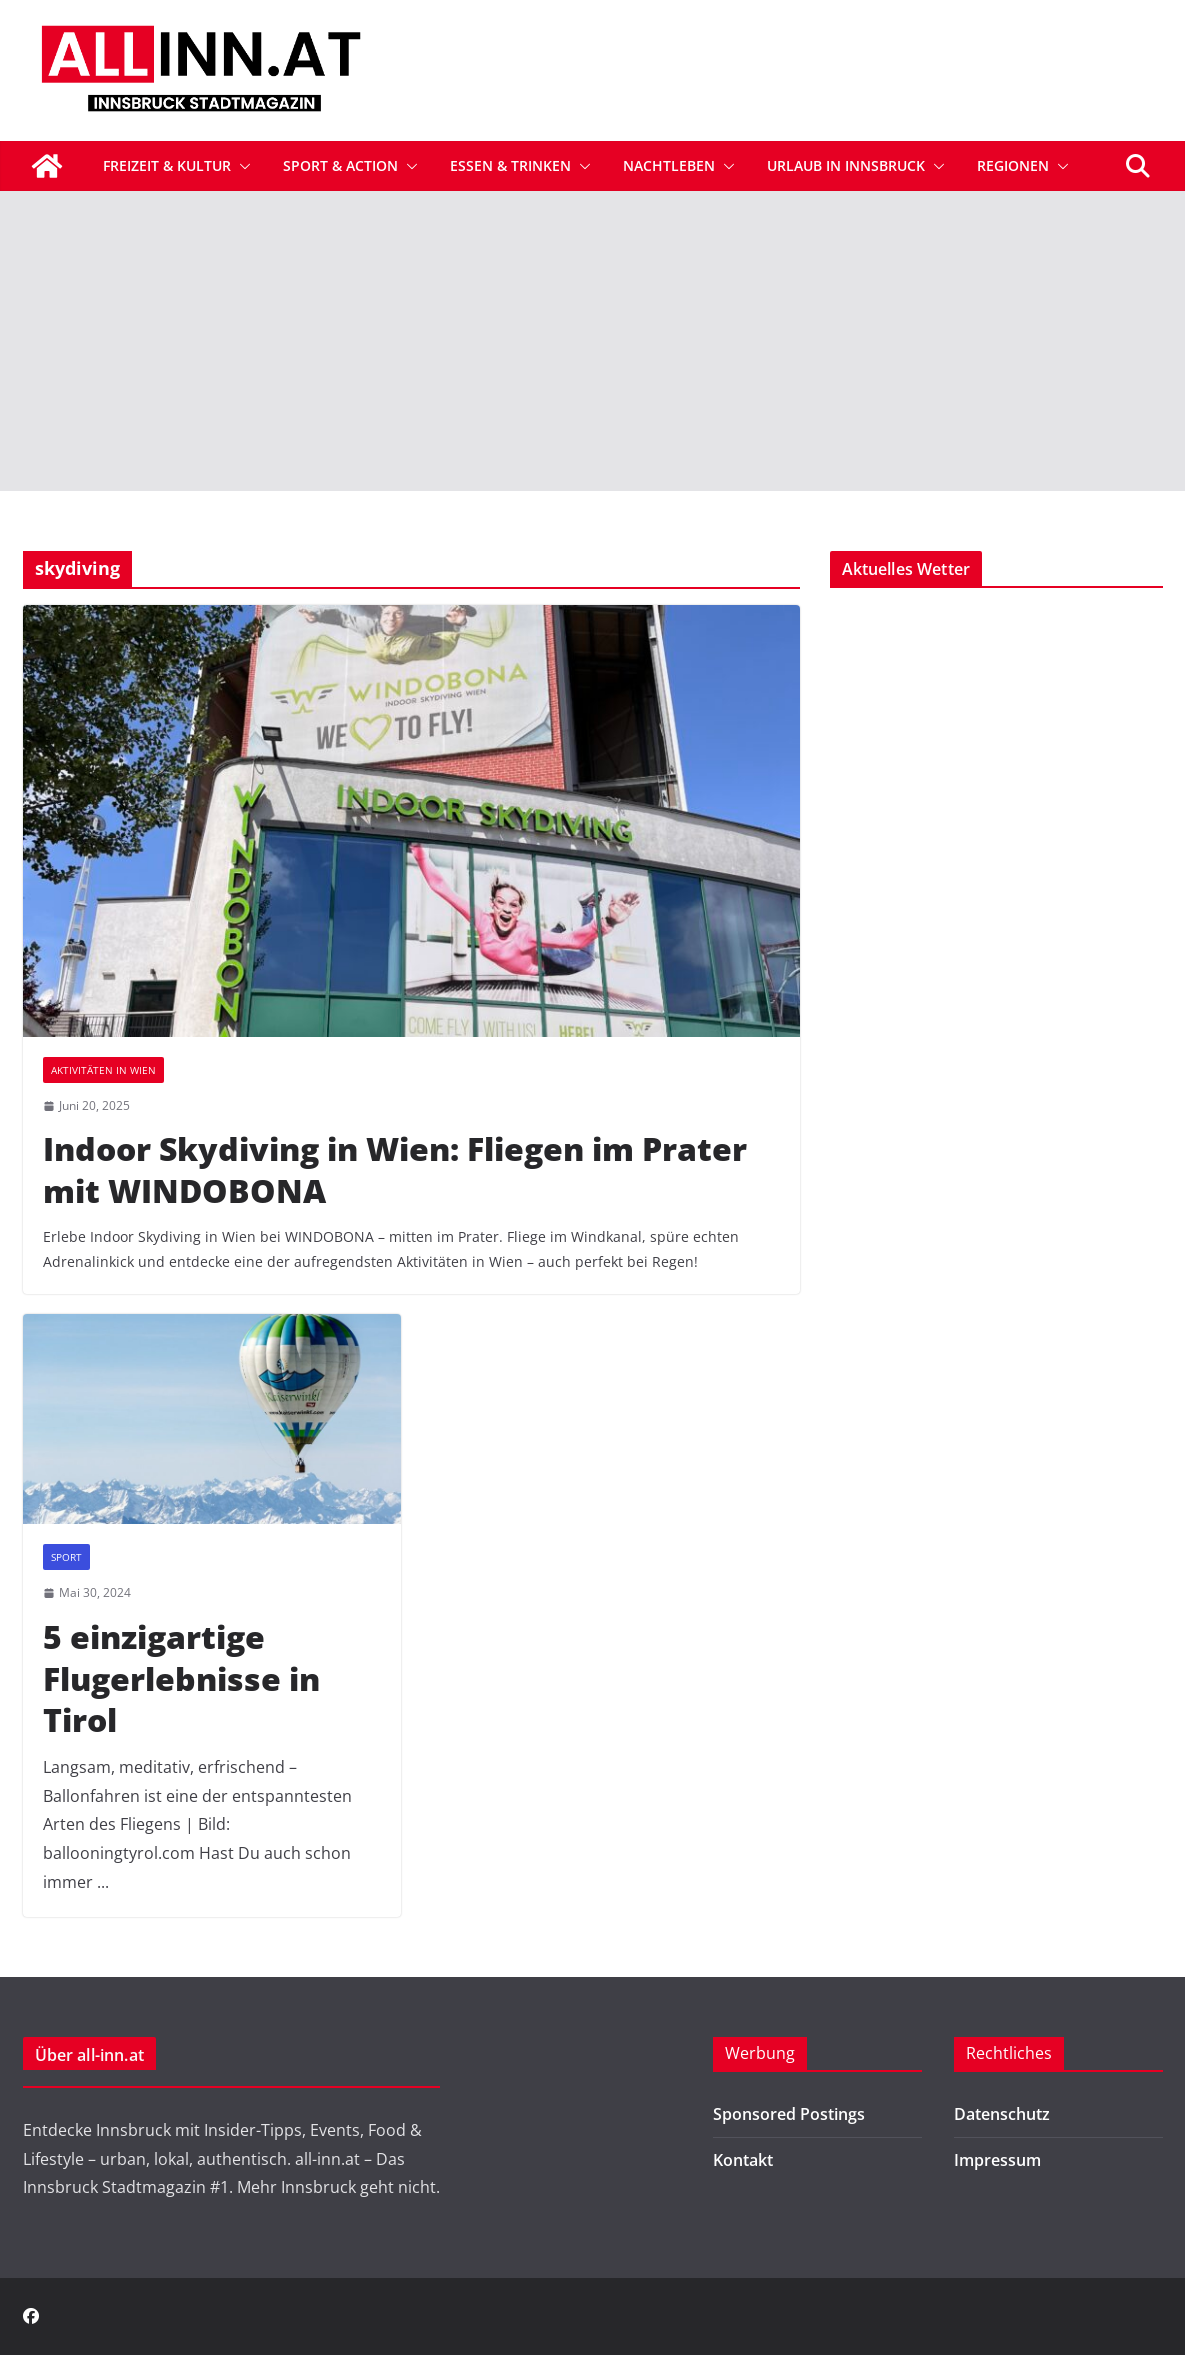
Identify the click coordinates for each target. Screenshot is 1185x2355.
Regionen (1013, 165)
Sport (66, 1557)
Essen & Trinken (510, 165)
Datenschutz (1002, 2114)
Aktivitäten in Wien (103, 1070)
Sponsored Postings (789, 2114)
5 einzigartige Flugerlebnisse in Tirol (181, 1678)
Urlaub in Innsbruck (846, 165)
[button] (241, 166)
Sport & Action (340, 165)
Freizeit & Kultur (167, 165)
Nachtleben (669, 165)
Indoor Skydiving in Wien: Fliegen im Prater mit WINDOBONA (395, 1169)
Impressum (997, 2160)
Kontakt (743, 2160)
